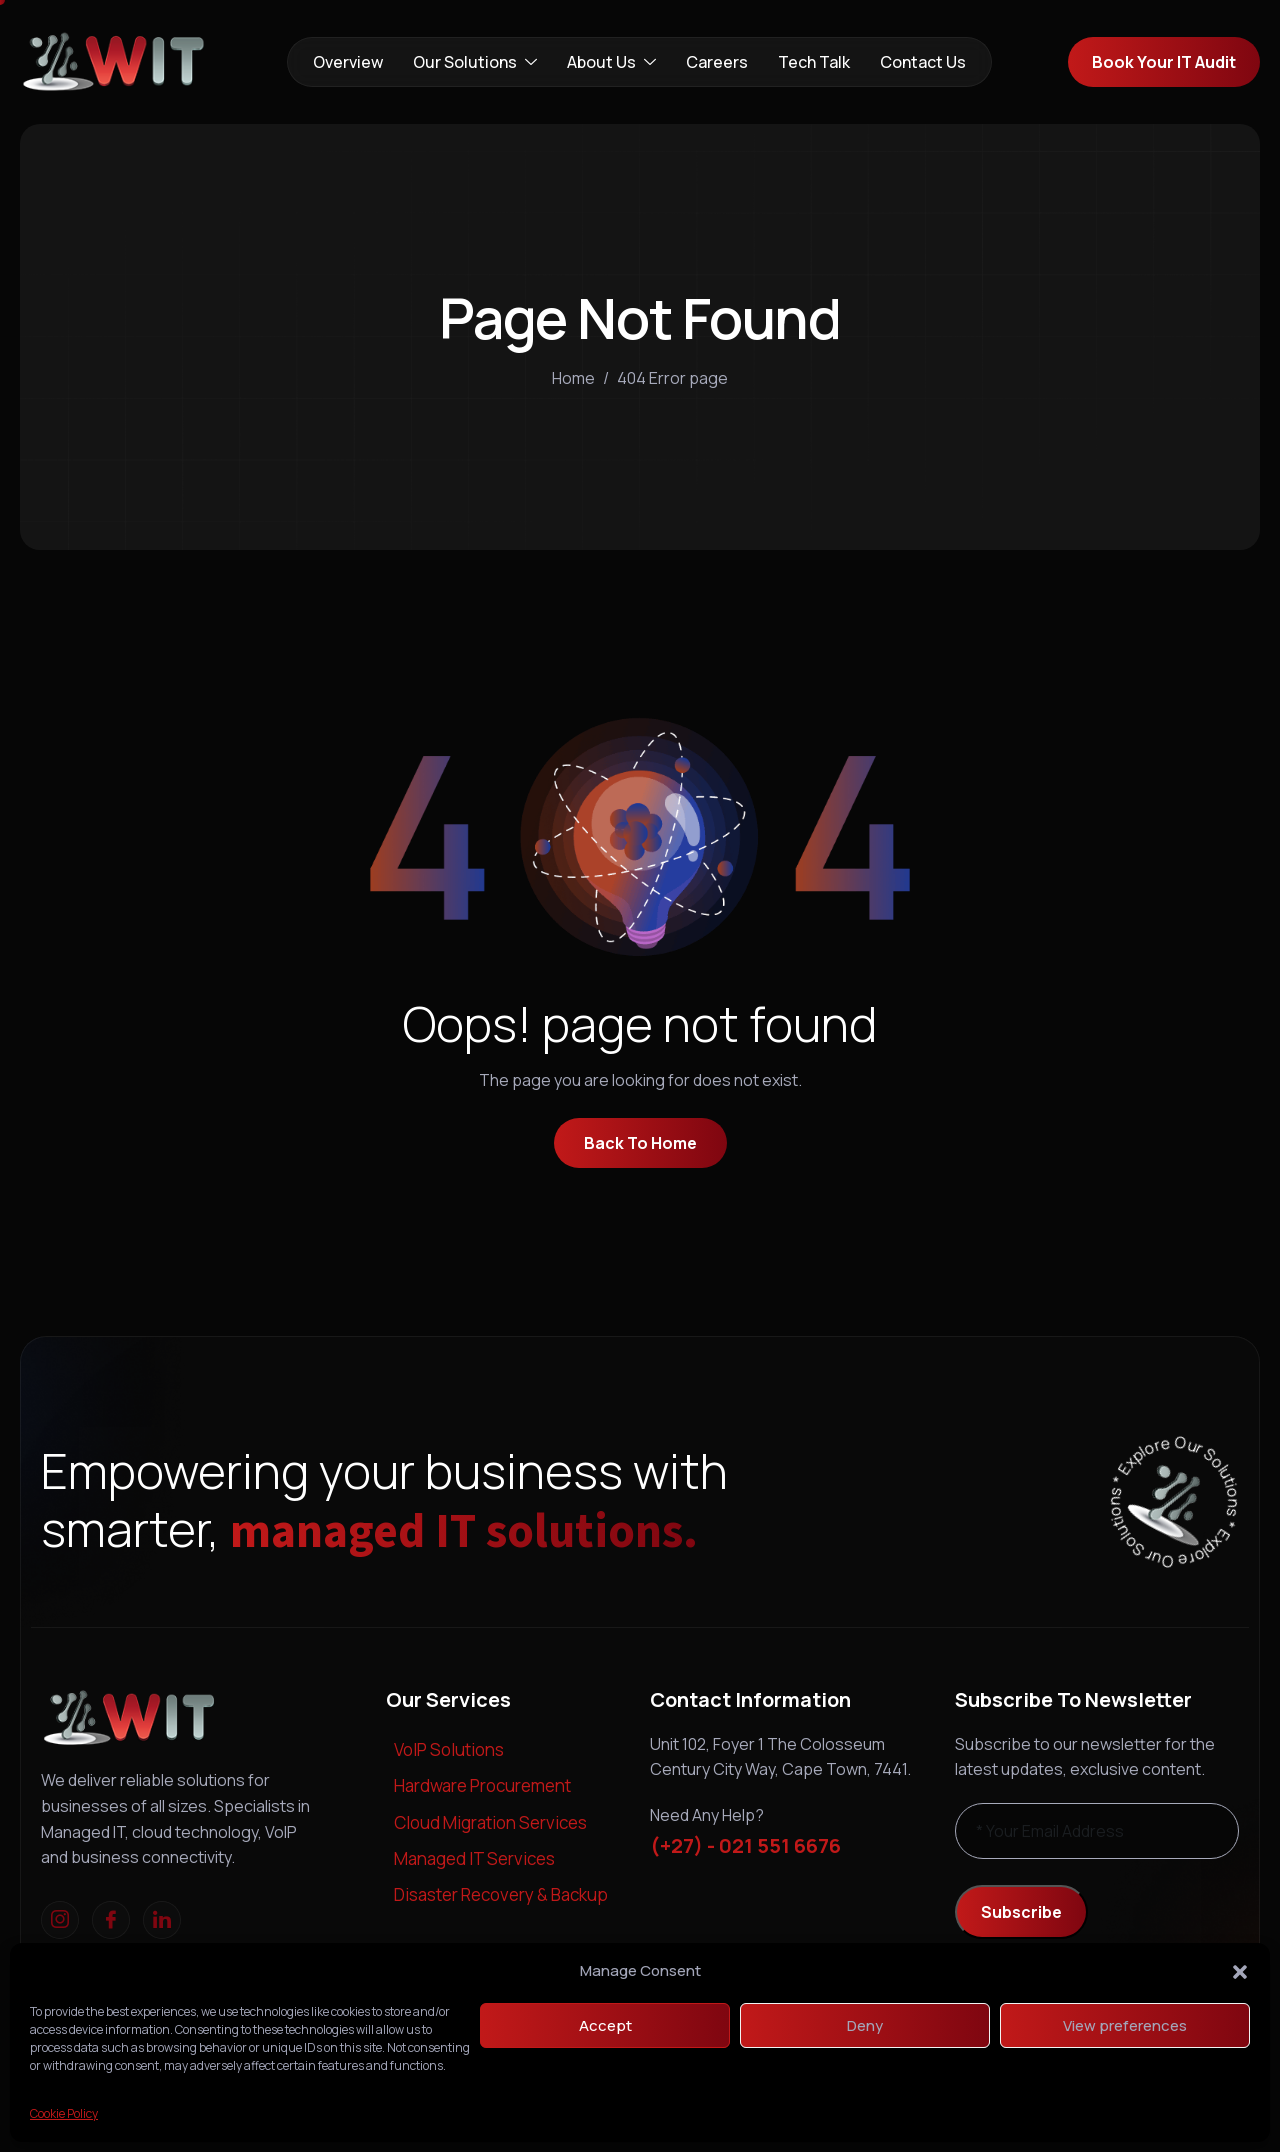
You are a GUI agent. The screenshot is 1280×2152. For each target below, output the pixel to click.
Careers (717, 62)
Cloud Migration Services (490, 1822)
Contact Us (923, 62)
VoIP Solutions (449, 1749)
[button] (1240, 1971)
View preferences (1125, 2025)
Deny (865, 2025)
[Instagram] (60, 1920)
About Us (611, 62)
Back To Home (640, 1143)
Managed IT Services (474, 1858)
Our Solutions (475, 62)
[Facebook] (111, 1920)
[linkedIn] (162, 1920)
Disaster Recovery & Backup (501, 1894)
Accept (605, 2025)
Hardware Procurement (482, 1785)
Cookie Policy (64, 2113)
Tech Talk (814, 62)
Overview (348, 62)
